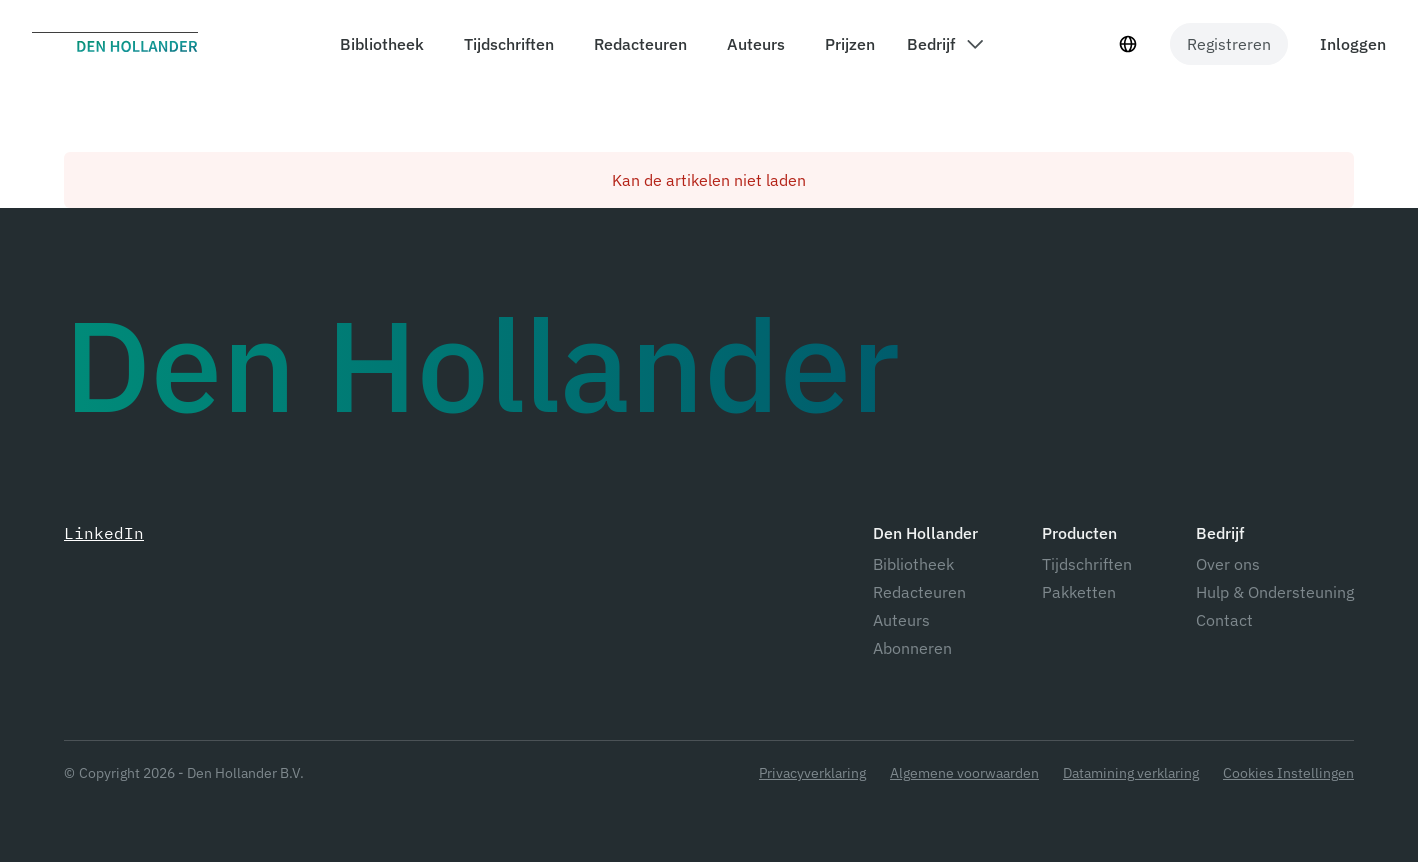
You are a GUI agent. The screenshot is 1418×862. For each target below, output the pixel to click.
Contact (1224, 620)
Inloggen (1353, 44)
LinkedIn (104, 533)
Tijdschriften (1087, 564)
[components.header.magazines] (505, 44)
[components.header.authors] (752, 44)
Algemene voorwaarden (964, 773)
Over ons (1228, 564)
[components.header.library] (378, 44)
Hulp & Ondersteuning (1275, 592)
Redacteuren (919, 592)
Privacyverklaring (812, 773)
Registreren (1229, 44)
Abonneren (912, 648)
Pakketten (1079, 592)
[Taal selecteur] (1128, 44)
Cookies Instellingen (1288, 773)
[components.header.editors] (636, 44)
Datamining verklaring (1131, 773)
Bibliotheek (913, 564)
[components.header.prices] (846, 44)
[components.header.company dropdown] (945, 44)
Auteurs (901, 620)
